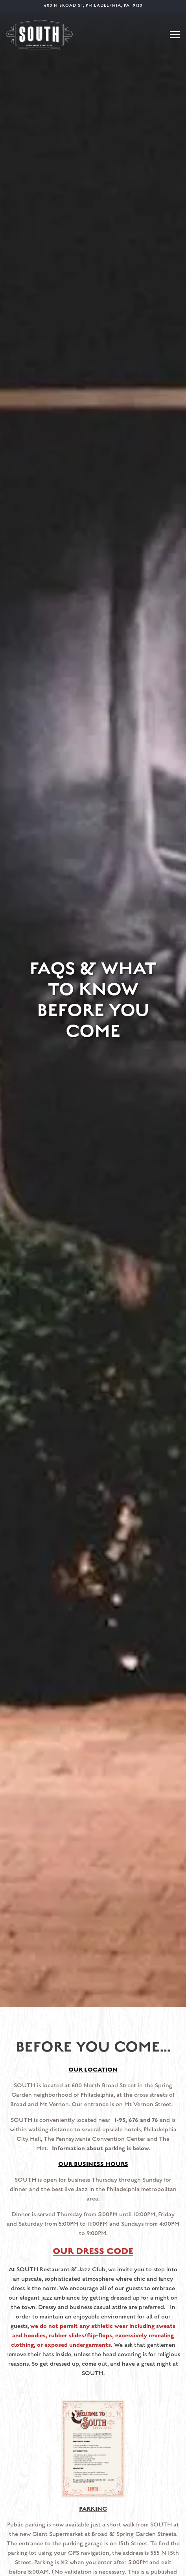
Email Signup (93, 2566)
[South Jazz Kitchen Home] (39, 34)
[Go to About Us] (93, 5)
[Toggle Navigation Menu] (175, 34)
